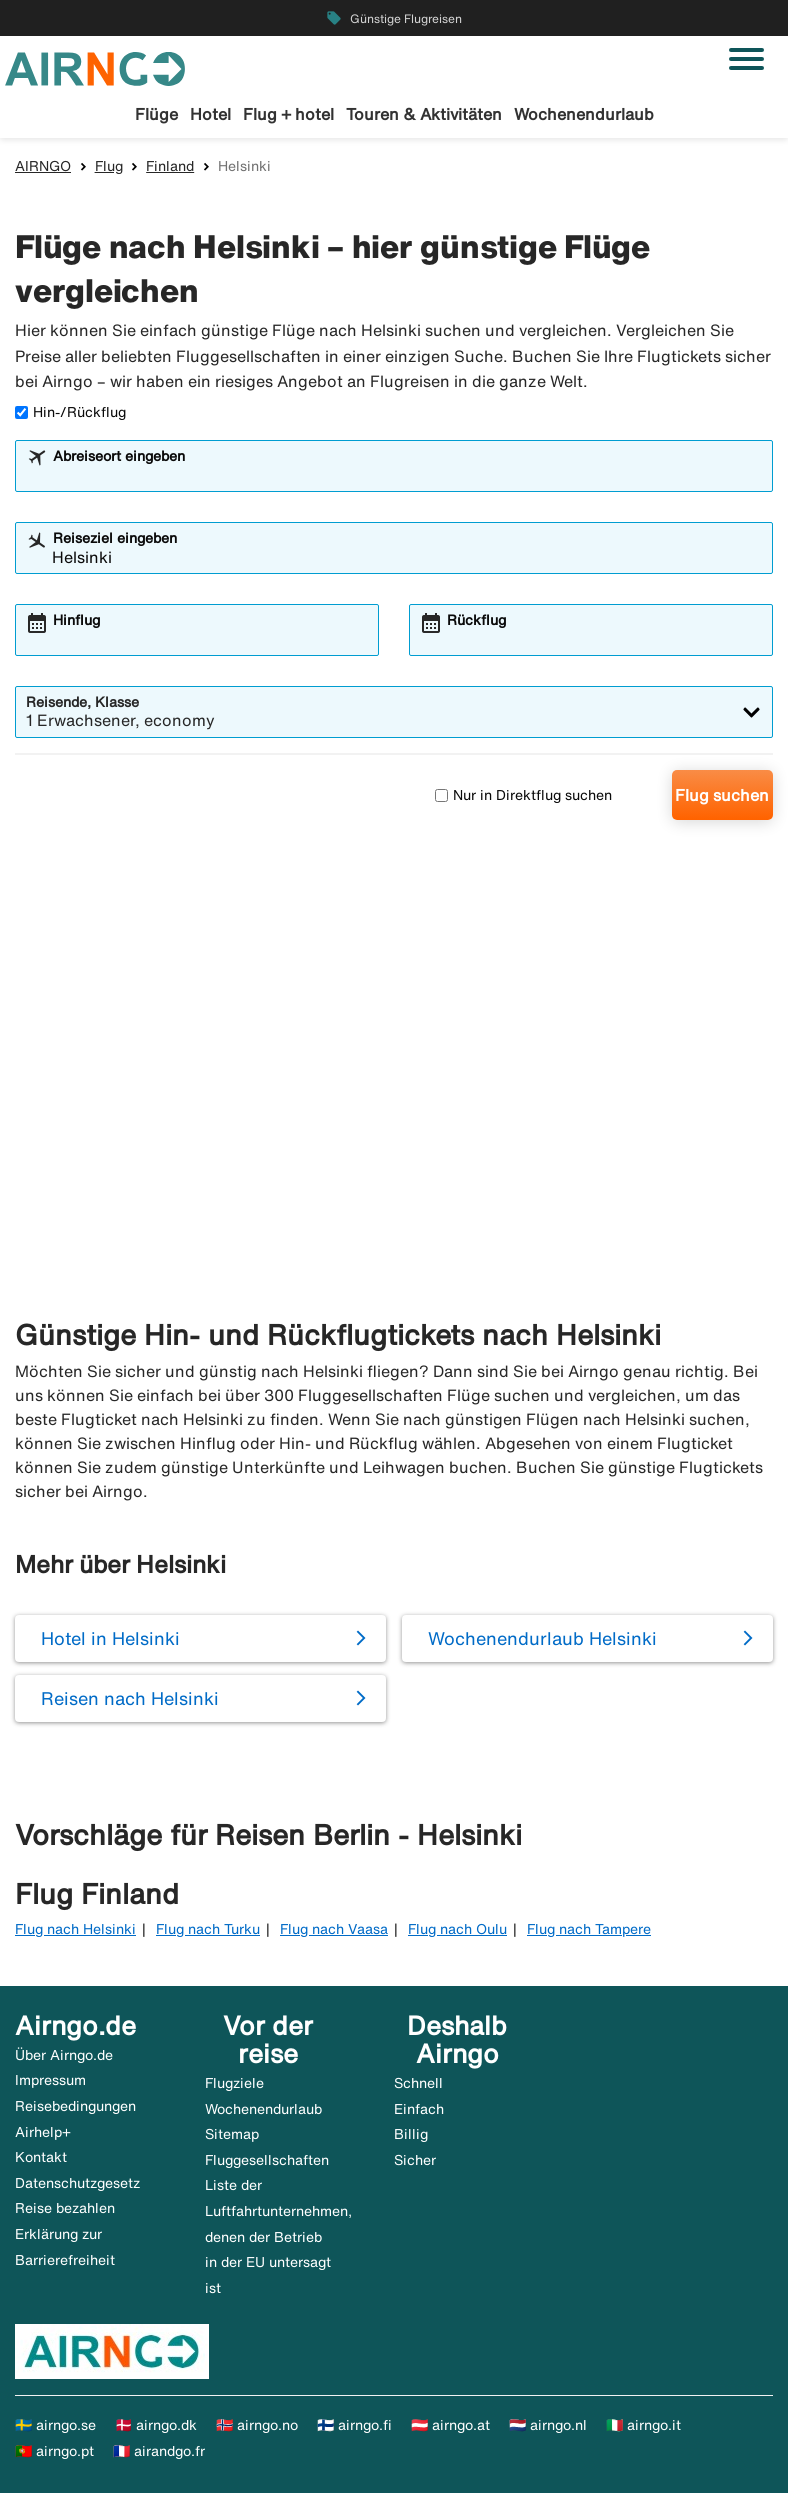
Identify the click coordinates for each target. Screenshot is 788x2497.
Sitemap (232, 2137)
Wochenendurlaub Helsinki (542, 1641)
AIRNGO (43, 169)
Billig (411, 2137)
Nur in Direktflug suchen (523, 798)
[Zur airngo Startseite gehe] (95, 67)
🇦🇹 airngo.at (450, 2429)
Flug (109, 169)
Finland (170, 169)
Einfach (419, 2112)
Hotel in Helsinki (110, 1641)
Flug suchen (722, 799)
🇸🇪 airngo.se (55, 2429)
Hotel (210, 114)
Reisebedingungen (75, 2109)
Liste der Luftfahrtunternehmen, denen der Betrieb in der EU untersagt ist (278, 2240)
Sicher (415, 2163)
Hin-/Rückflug (70, 415)
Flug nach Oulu (457, 1933)
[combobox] (407, 479)
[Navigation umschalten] (746, 59)
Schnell (418, 2086)
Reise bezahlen (65, 2212)
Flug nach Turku (208, 1933)
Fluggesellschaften (267, 2163)
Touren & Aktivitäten (424, 114)
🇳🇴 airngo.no (257, 2429)
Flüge (156, 114)
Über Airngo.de (64, 2058)
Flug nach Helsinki (75, 1933)
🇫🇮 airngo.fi (354, 2429)
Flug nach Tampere (589, 1933)
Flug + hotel (288, 114)
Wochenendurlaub (584, 114)
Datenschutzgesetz (77, 2186)
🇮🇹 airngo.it (643, 2429)
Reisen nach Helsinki (130, 1701)
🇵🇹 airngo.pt (54, 2454)
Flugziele (234, 2086)
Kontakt (41, 2161)
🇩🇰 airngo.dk (156, 2429)
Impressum (50, 2084)
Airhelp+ (43, 2135)
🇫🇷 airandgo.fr (159, 2454)
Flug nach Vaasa (334, 1933)
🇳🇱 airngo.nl (548, 2429)
